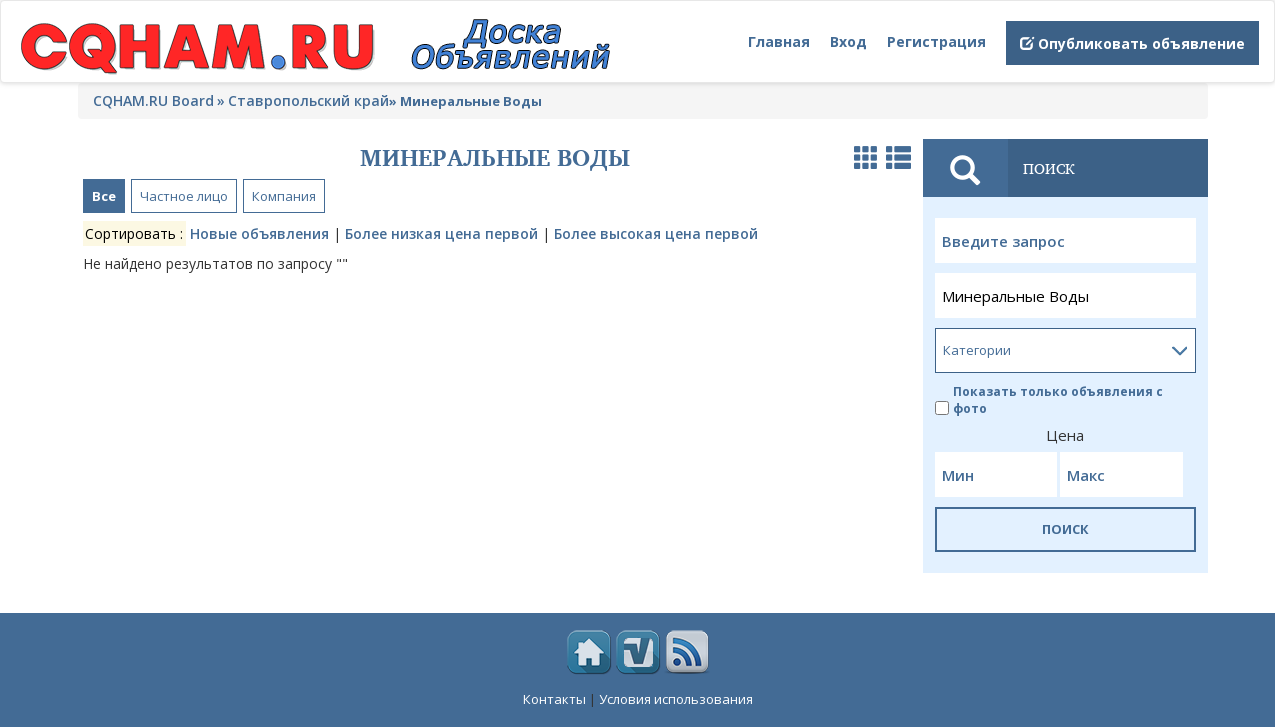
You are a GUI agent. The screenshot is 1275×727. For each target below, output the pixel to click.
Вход (848, 41)
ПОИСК (1065, 529)
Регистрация (936, 41)
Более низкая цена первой (441, 233)
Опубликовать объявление (1132, 43)
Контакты (554, 699)
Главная (779, 41)
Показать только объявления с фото (1049, 400)
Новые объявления (259, 233)
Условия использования (676, 699)
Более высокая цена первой (656, 233)
